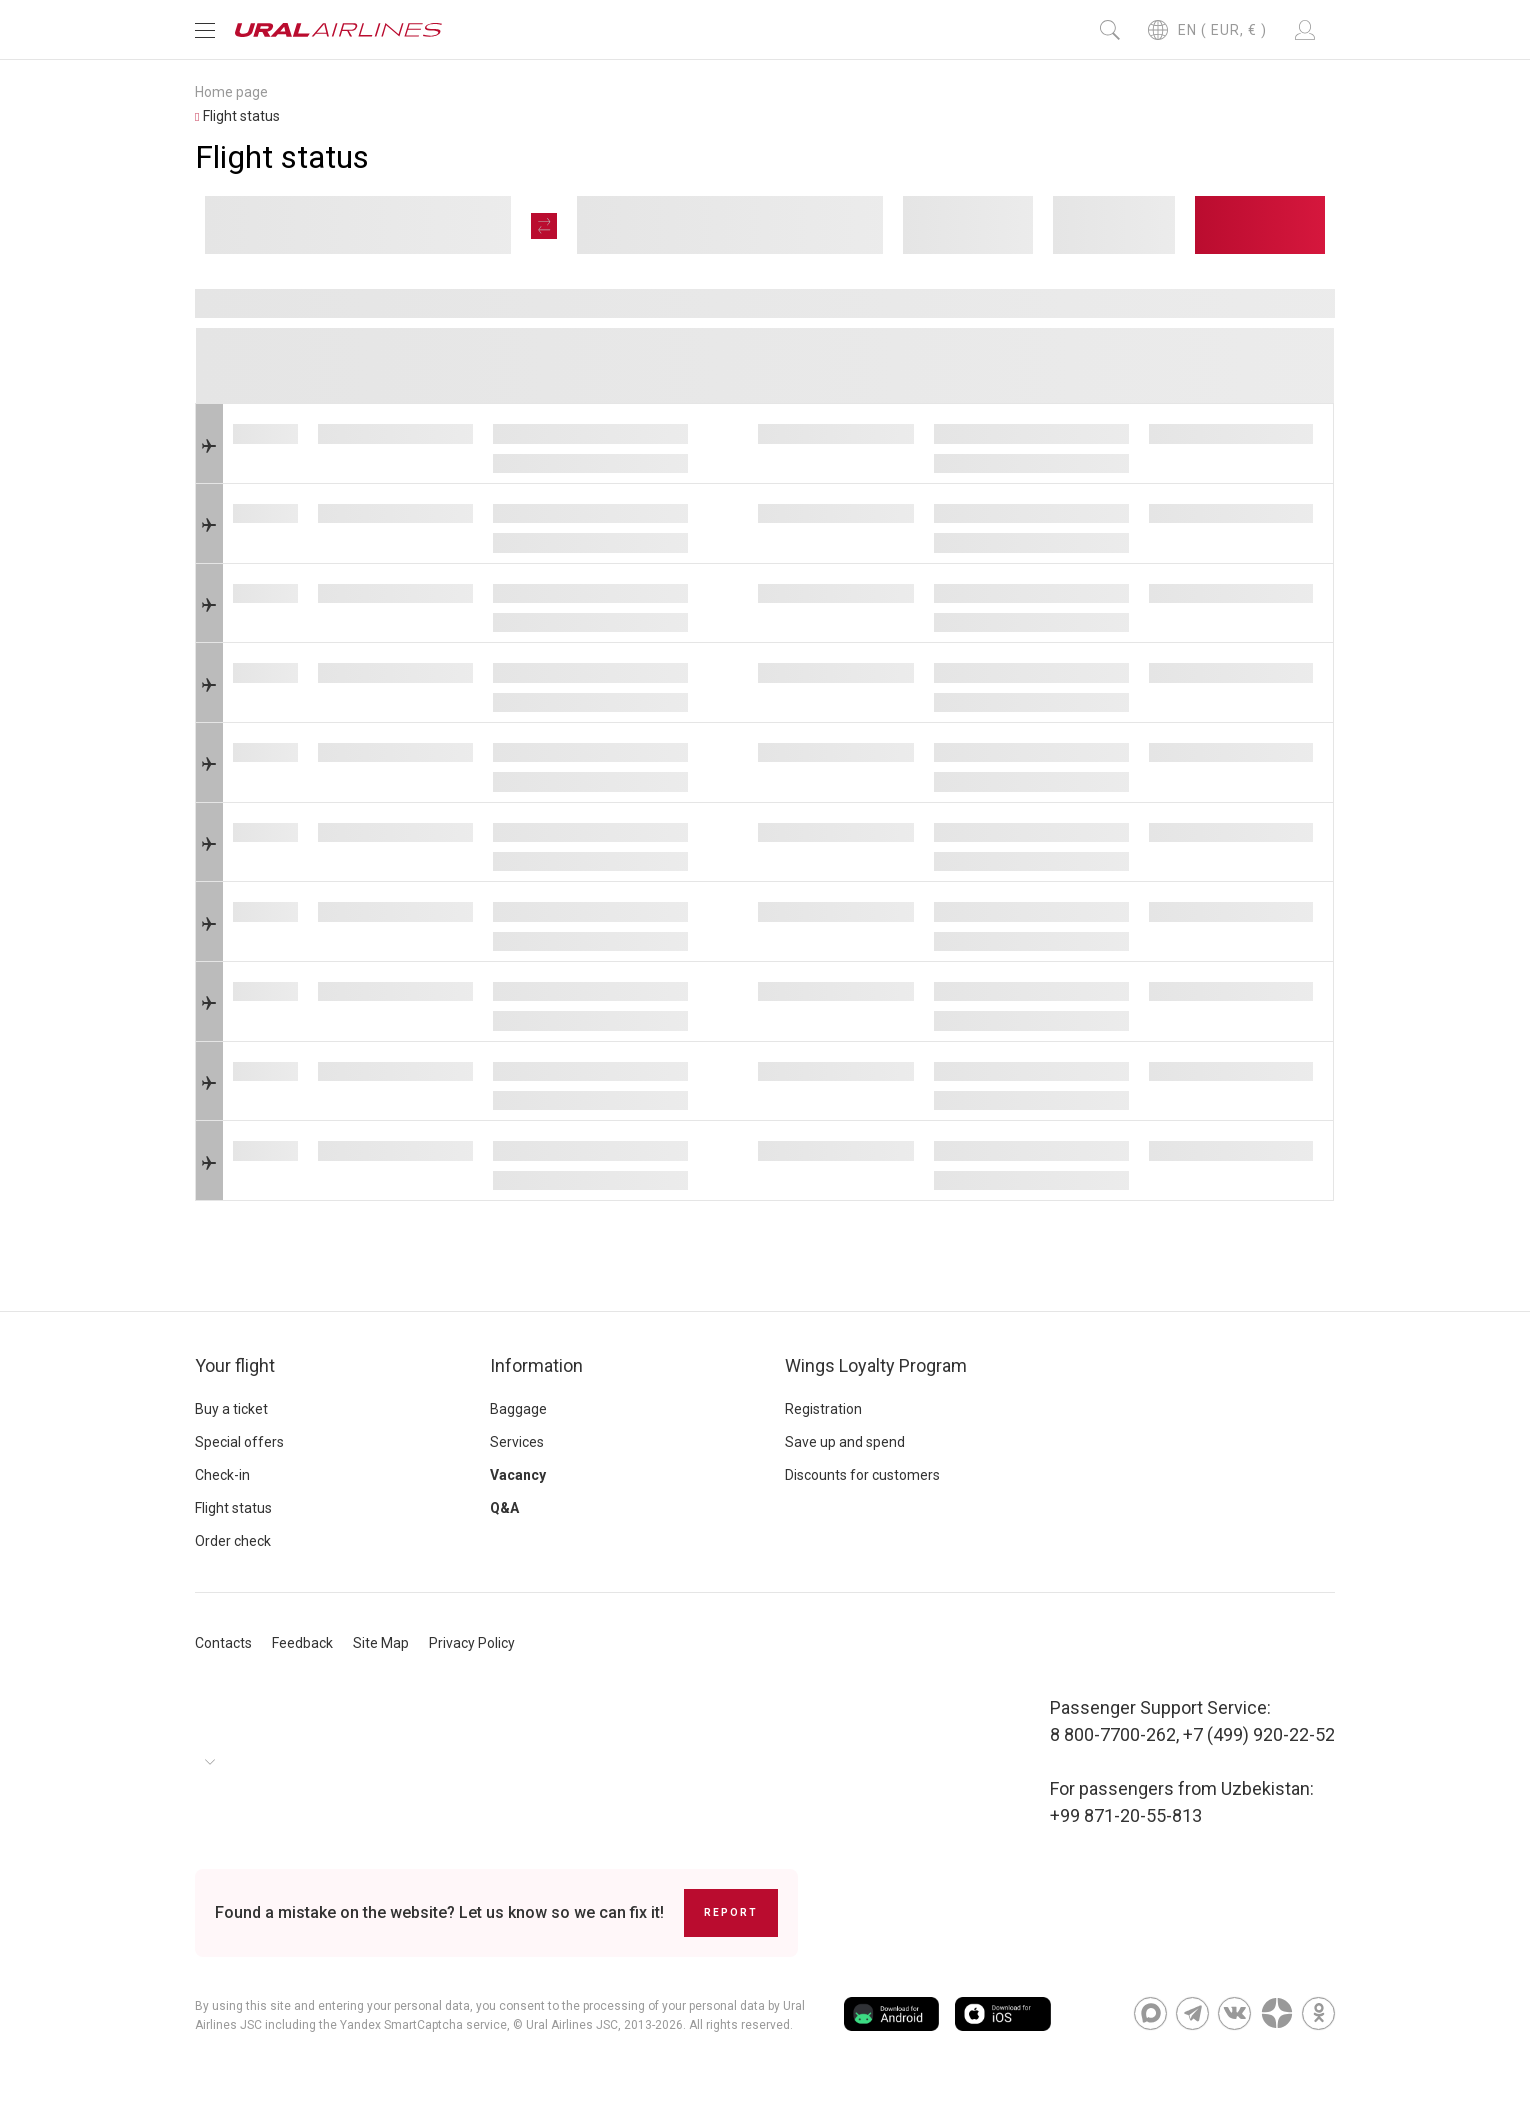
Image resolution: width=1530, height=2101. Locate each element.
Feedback (302, 1643)
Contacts (223, 1643)
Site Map (381, 1643)
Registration (823, 1409)
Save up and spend (845, 1442)
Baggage (518, 1409)
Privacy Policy (472, 1643)
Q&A (504, 1508)
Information (536, 1365)
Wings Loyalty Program (876, 1365)
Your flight (235, 1365)
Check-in (222, 1475)
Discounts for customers (862, 1475)
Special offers (239, 1442)
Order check (233, 1541)
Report (731, 1912)
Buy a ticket (231, 1409)
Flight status (233, 1508)
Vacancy (518, 1475)
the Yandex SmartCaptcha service (413, 2025)
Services (517, 1442)
